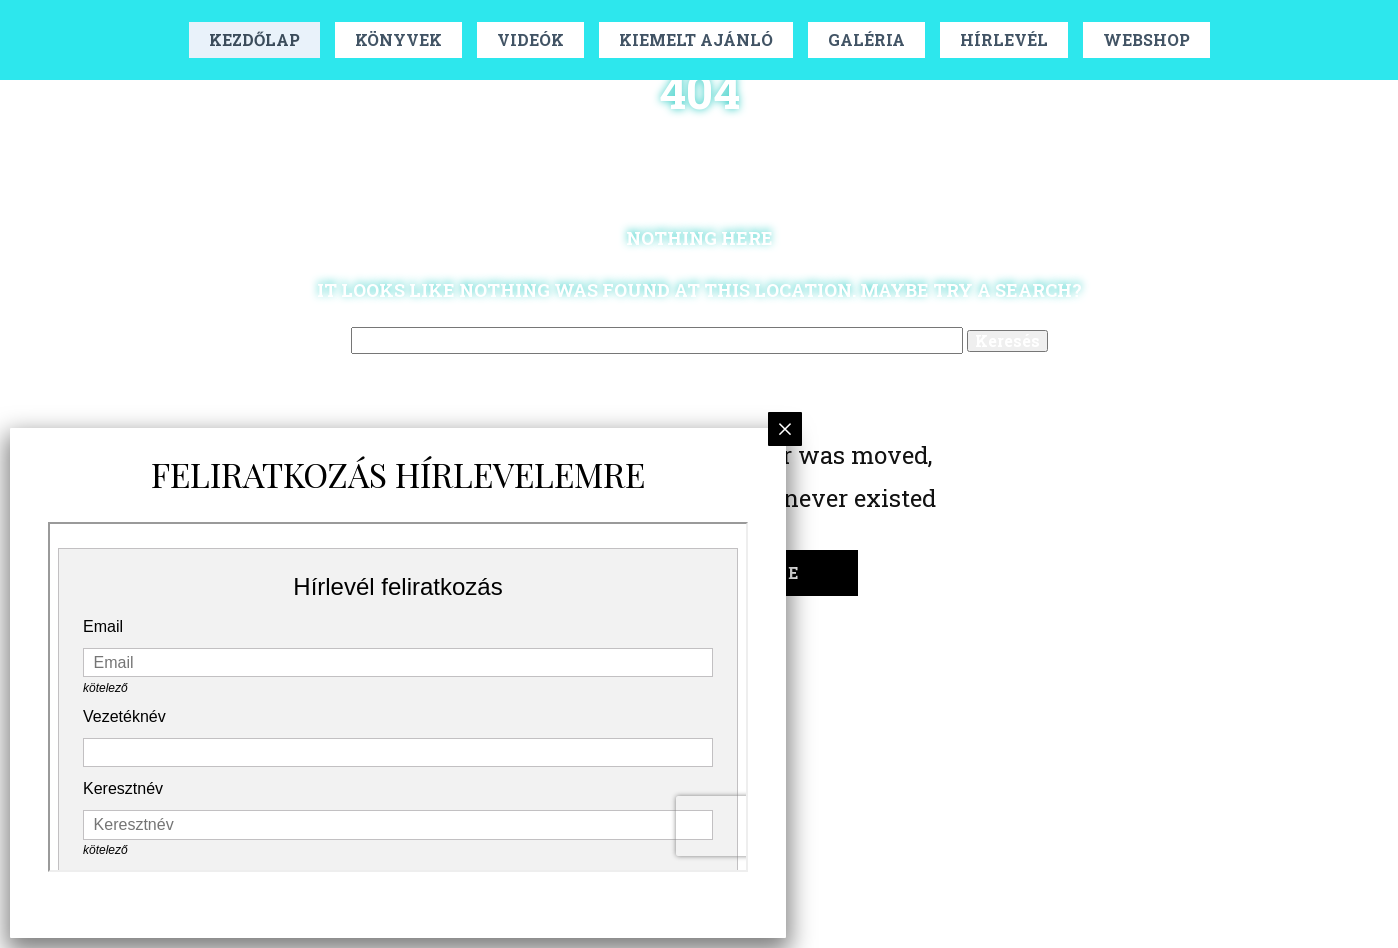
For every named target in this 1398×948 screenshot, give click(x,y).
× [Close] (785, 428)
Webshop (1146, 39)
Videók (530, 39)
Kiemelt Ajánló (696, 39)
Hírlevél (1004, 39)
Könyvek (398, 39)
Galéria (866, 39)
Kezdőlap (254, 39)
